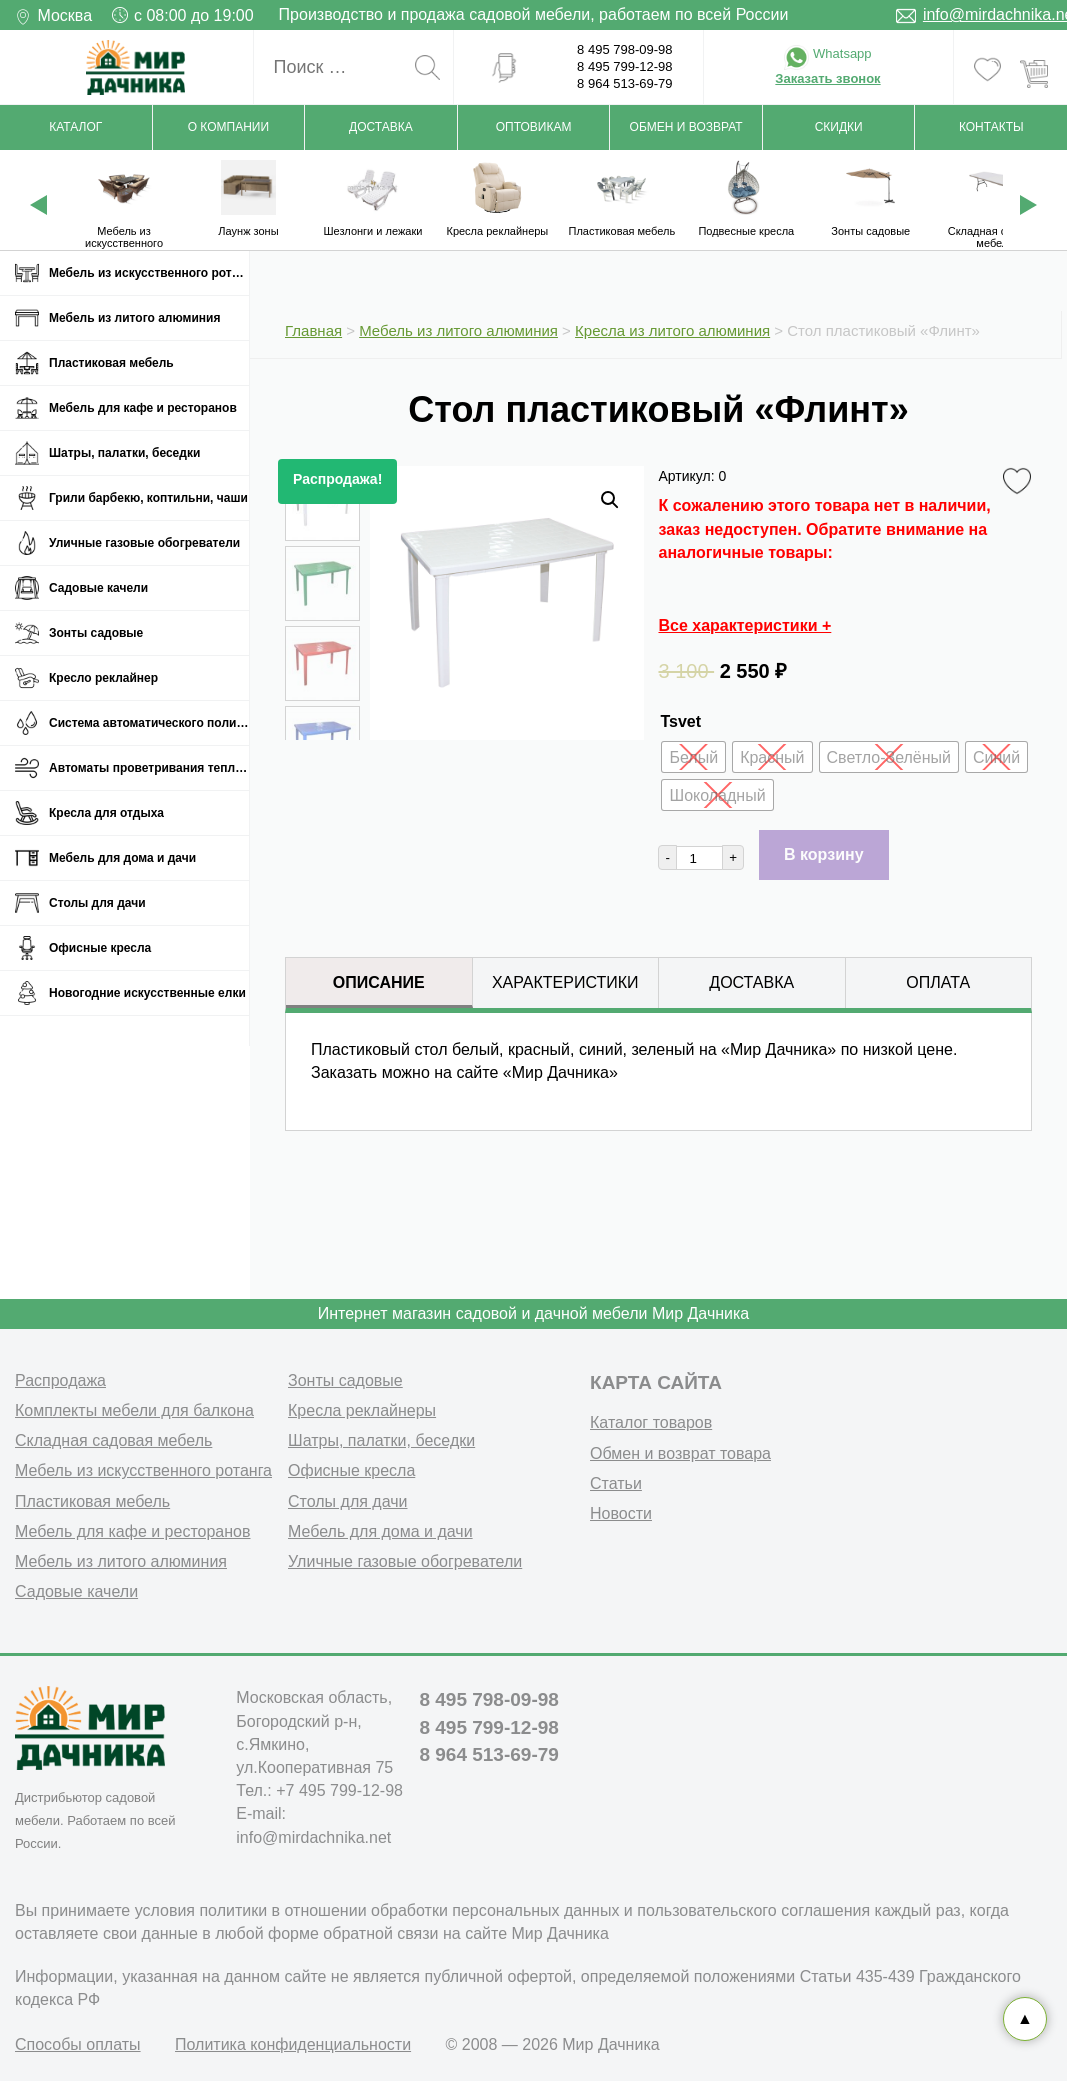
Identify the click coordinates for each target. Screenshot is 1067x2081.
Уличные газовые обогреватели (144, 543)
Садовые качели (98, 588)
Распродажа (60, 1380)
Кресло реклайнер (103, 678)
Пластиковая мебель (111, 363)
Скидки (839, 127)
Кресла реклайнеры (362, 1410)
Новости (621, 1513)
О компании (228, 127)
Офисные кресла (100, 948)
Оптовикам (534, 127)
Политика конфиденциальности (293, 2044)
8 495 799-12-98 (624, 66)
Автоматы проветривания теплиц (149, 768)
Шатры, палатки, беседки (124, 453)
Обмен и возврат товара (680, 1453)
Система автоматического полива (149, 723)
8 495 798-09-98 (624, 49)
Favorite (1020, 482)
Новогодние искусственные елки (147, 993)
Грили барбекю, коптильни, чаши (148, 498)
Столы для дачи (97, 903)
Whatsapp (827, 53)
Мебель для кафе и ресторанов (143, 408)
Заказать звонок (827, 78)
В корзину (823, 854)
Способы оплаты (78, 2044)
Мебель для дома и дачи (122, 858)
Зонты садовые (96, 633)
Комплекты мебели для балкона (134, 1410)
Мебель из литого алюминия (134, 318)
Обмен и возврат (686, 127)
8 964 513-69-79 (624, 83)
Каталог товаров (651, 1422)
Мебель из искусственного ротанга (149, 273)
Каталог (75, 127)
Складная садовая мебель (113, 1440)
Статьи (616, 1483)
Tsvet (680, 721)
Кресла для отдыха (106, 813)
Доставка (381, 127)
